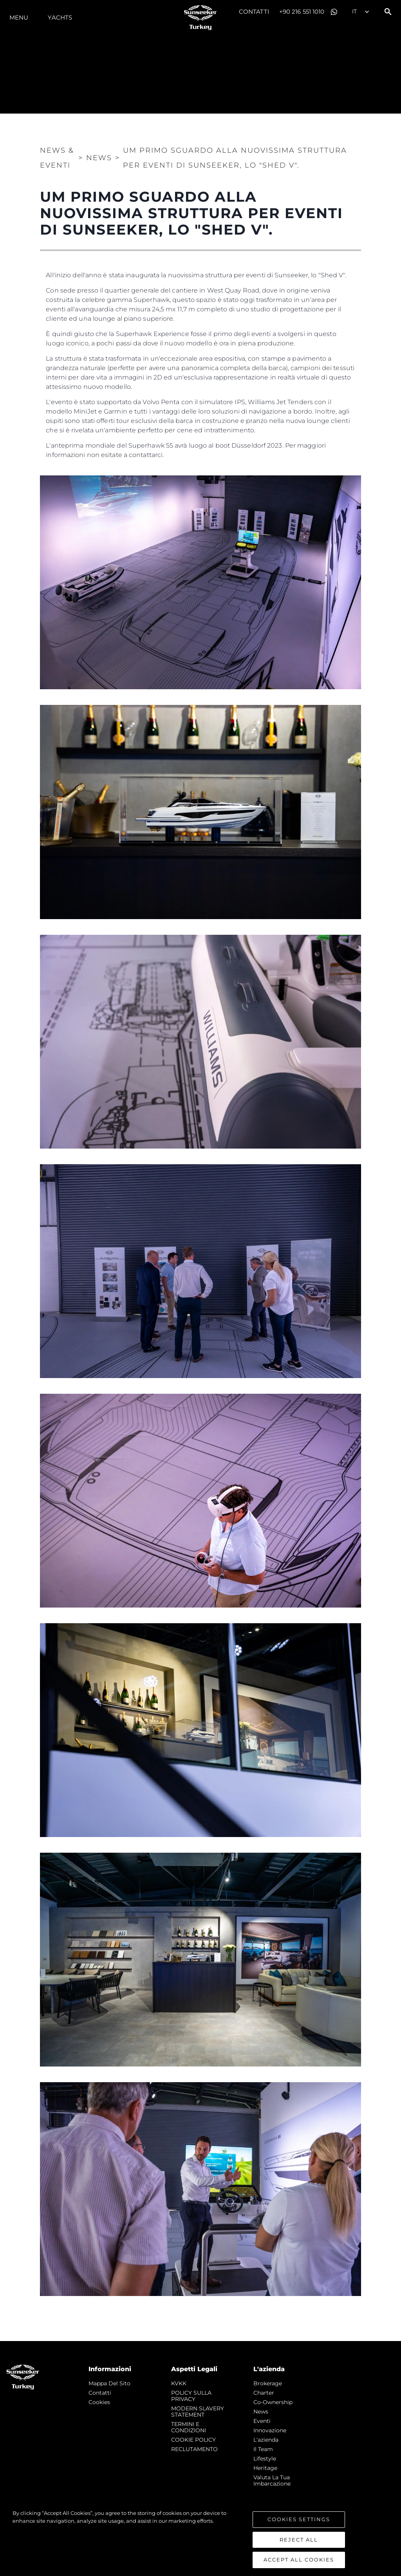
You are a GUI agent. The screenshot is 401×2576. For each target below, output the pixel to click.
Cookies (99, 2402)
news (260, 2411)
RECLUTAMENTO (194, 2449)
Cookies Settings (298, 2519)
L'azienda (265, 2439)
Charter (263, 2392)
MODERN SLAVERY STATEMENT (197, 2411)
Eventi (262, 2420)
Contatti (254, 11)
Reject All (299, 2539)
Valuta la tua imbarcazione (272, 2480)
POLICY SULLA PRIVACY (191, 2396)
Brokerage (267, 2383)
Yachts (60, 17)
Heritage (265, 2467)
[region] (200, 2539)
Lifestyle (264, 2458)
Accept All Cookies (299, 2559)
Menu (18, 17)
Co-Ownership (273, 2402)
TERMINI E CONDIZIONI (188, 2427)
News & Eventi (57, 158)
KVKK (178, 2383)
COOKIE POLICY (193, 2439)
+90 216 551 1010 (302, 11)
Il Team (263, 2449)
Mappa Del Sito (109, 2383)
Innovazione (269, 2430)
